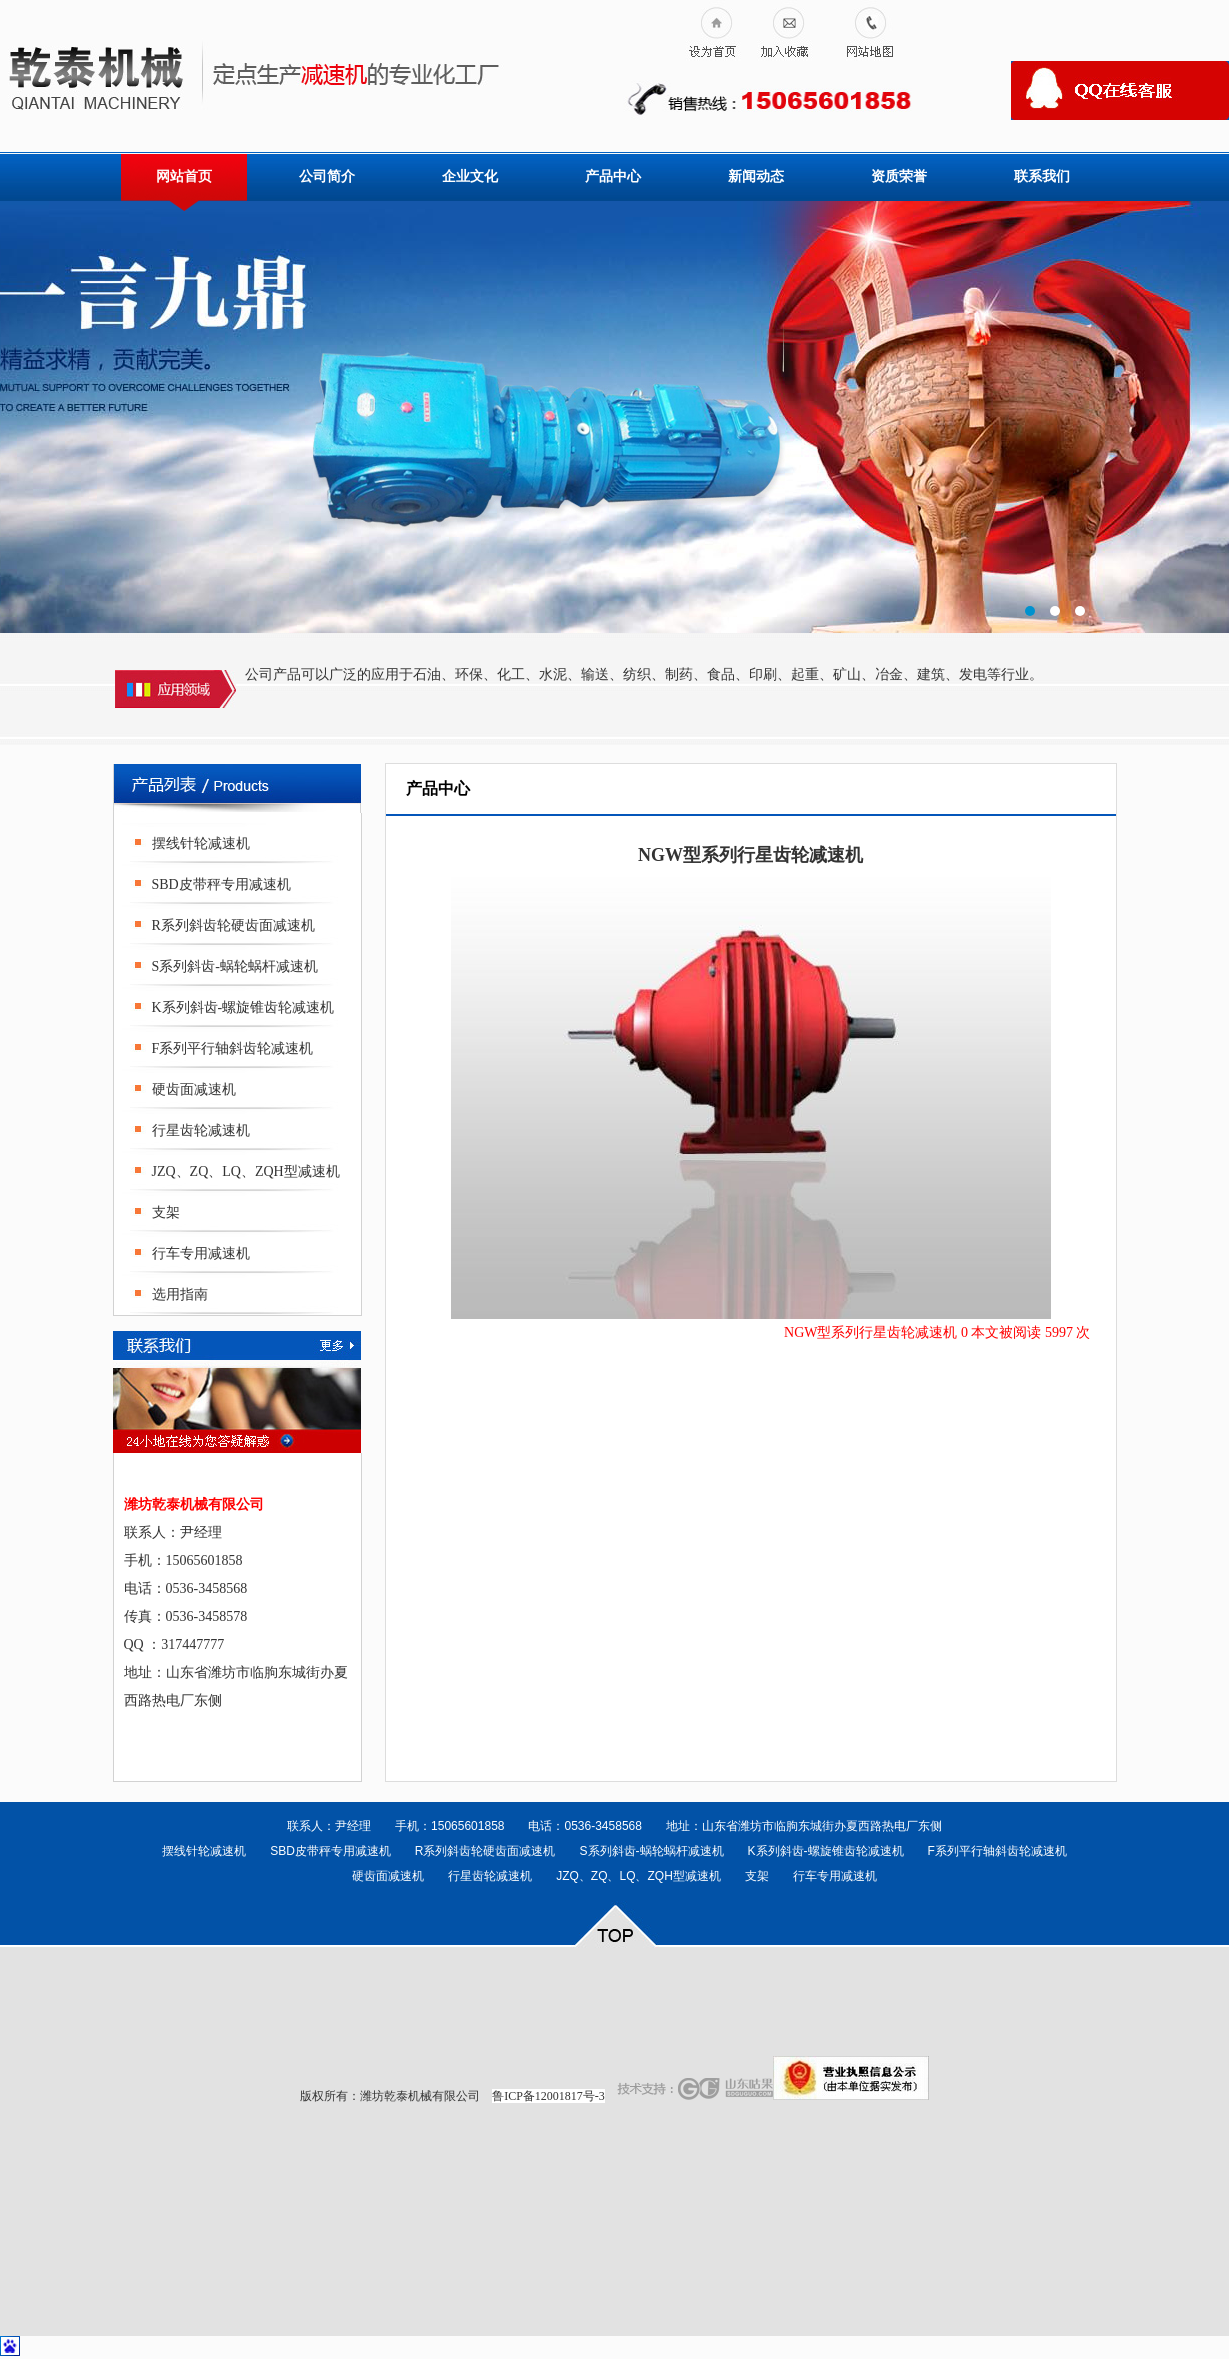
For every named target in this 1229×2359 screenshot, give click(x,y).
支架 (166, 1212)
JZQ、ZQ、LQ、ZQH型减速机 (246, 1171)
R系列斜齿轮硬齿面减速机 (233, 925)
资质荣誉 (899, 176)
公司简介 (327, 176)
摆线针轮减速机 (201, 843)
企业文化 (470, 176)
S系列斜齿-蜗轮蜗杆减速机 (235, 966)
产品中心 (613, 176)
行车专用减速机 (201, 1253)
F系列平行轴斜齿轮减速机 (233, 1048)
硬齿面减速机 (194, 1089)
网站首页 (184, 176)
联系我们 (1042, 176)
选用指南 (180, 1294)
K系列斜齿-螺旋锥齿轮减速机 (243, 1007)
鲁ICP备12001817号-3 (548, 2096)
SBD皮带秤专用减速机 (221, 884)
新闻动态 (756, 176)
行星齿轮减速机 (201, 1130)
